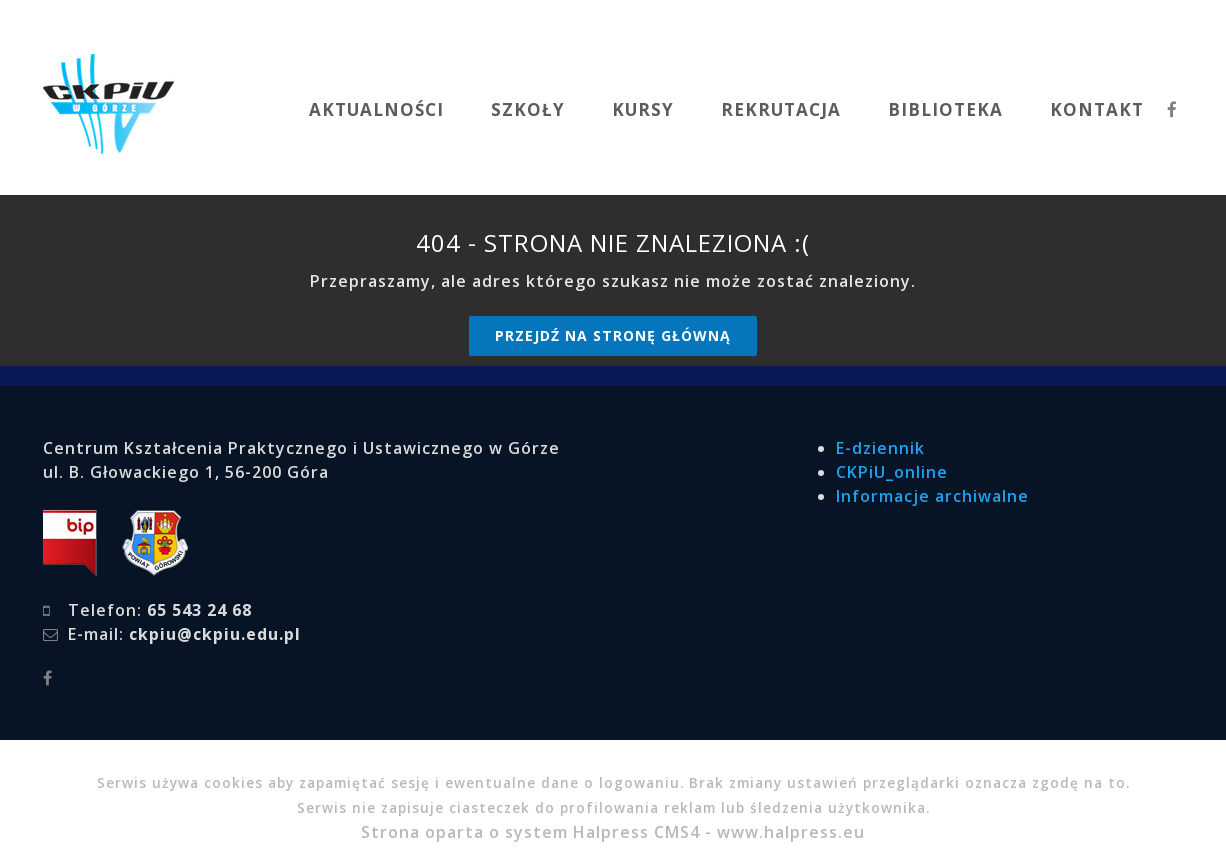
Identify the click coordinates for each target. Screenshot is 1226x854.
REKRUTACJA (781, 109)
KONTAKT (1097, 109)
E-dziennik (880, 448)
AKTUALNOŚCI (376, 109)
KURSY (643, 109)
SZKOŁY (528, 109)
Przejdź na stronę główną (613, 335)
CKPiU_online (892, 472)
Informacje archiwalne (932, 496)
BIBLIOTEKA (945, 109)
